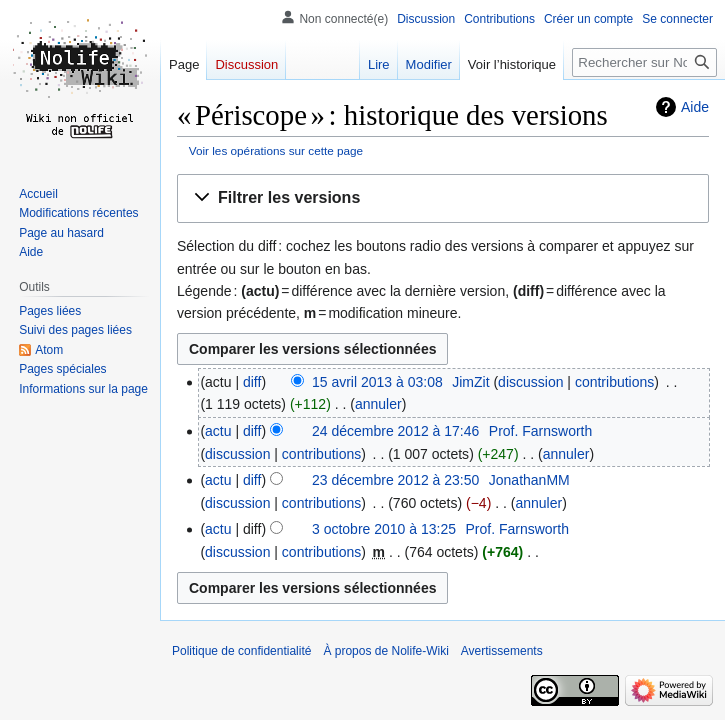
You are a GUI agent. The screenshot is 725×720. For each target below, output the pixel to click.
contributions (614, 382)
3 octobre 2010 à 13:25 (384, 529)
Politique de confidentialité (241, 651)
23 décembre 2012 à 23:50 (395, 480)
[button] (443, 198)
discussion (530, 382)
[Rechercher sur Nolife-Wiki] (644, 62)
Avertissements (502, 651)
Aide (695, 107)
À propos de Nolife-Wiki (385, 651)
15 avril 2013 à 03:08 (377, 382)
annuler (378, 404)
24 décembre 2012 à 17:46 (395, 431)
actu (218, 431)
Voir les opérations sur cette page (276, 150)
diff (252, 382)
